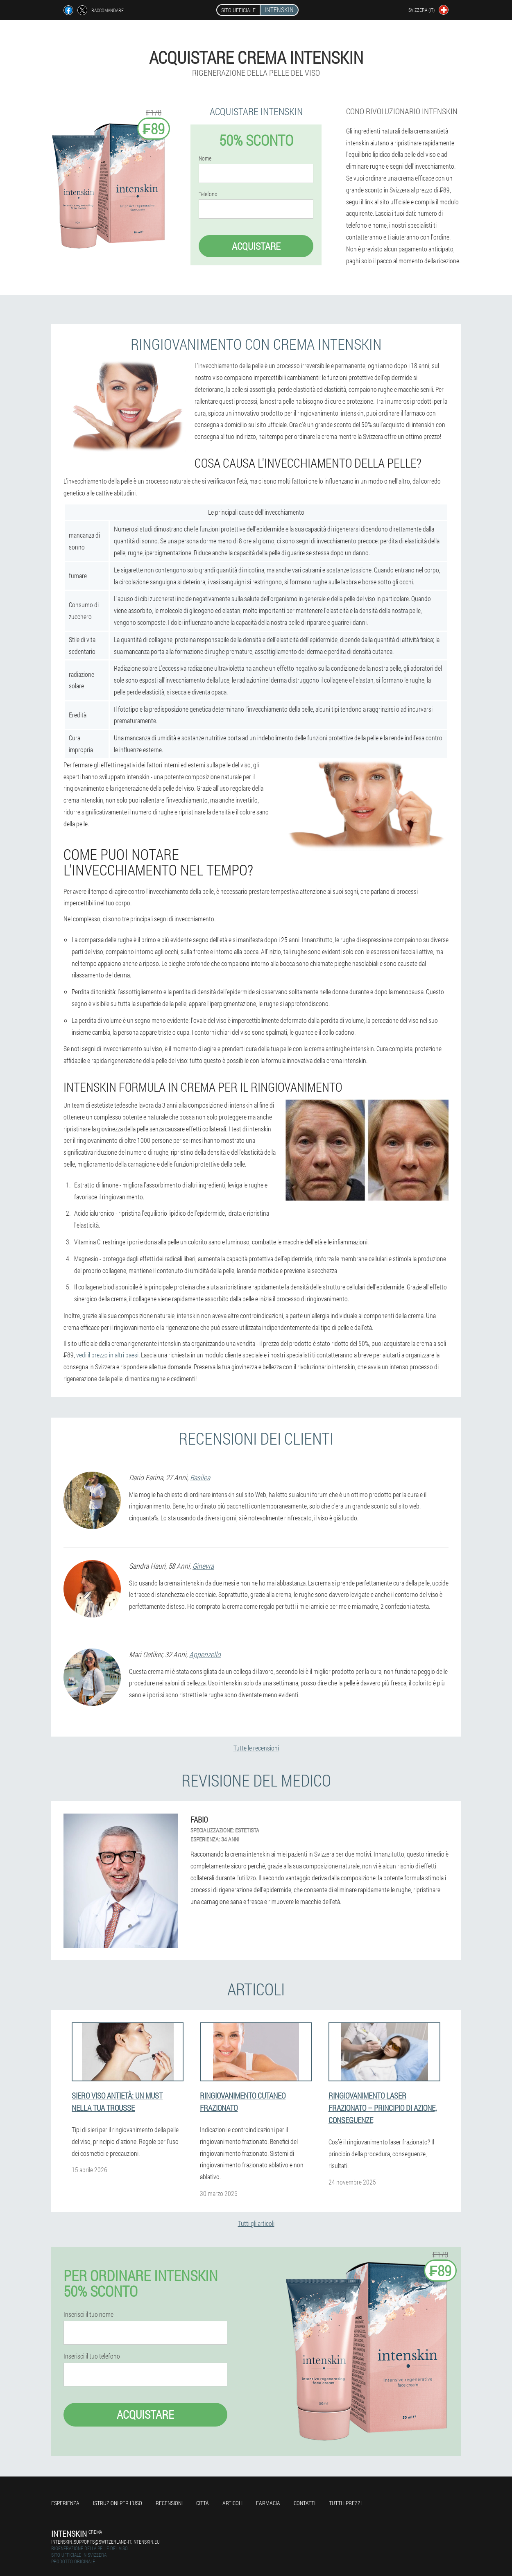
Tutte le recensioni (256, 1748)
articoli (232, 2503)
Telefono (208, 194)
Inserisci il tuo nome (88, 2314)
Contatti (304, 2503)
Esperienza (65, 2503)
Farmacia (268, 2503)
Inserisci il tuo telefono (91, 2356)
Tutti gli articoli (256, 2223)
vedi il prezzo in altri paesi (107, 1354)
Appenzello (205, 1654)
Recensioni (169, 2503)
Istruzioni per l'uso (117, 2503)
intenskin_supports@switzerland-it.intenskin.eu (105, 2541)
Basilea (200, 1477)
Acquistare (256, 246)
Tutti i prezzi (345, 2503)
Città (202, 2503)
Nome (205, 158)
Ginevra (203, 1566)
